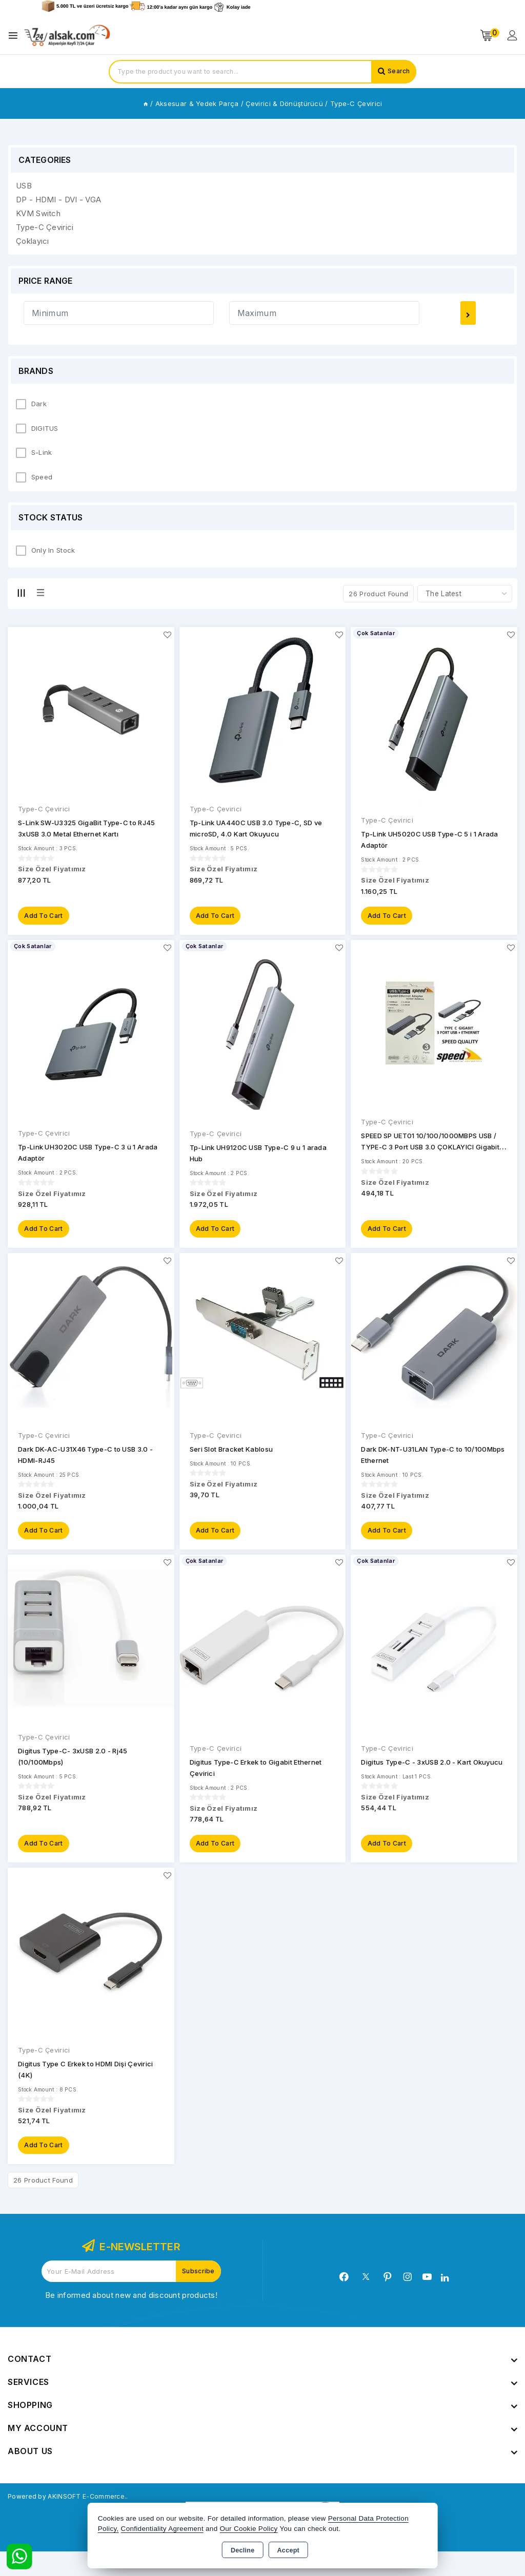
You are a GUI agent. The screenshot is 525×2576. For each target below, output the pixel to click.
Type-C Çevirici (44, 809)
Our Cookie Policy (249, 2528)
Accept (288, 2550)
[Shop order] (464, 593)
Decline (243, 2550)
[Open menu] (16, 35)
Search (397, 72)
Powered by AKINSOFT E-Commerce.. (79, 2520)
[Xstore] (67, 35)
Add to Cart (45, 919)
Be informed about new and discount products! (131, 2319)
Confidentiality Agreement (162, 2528)
